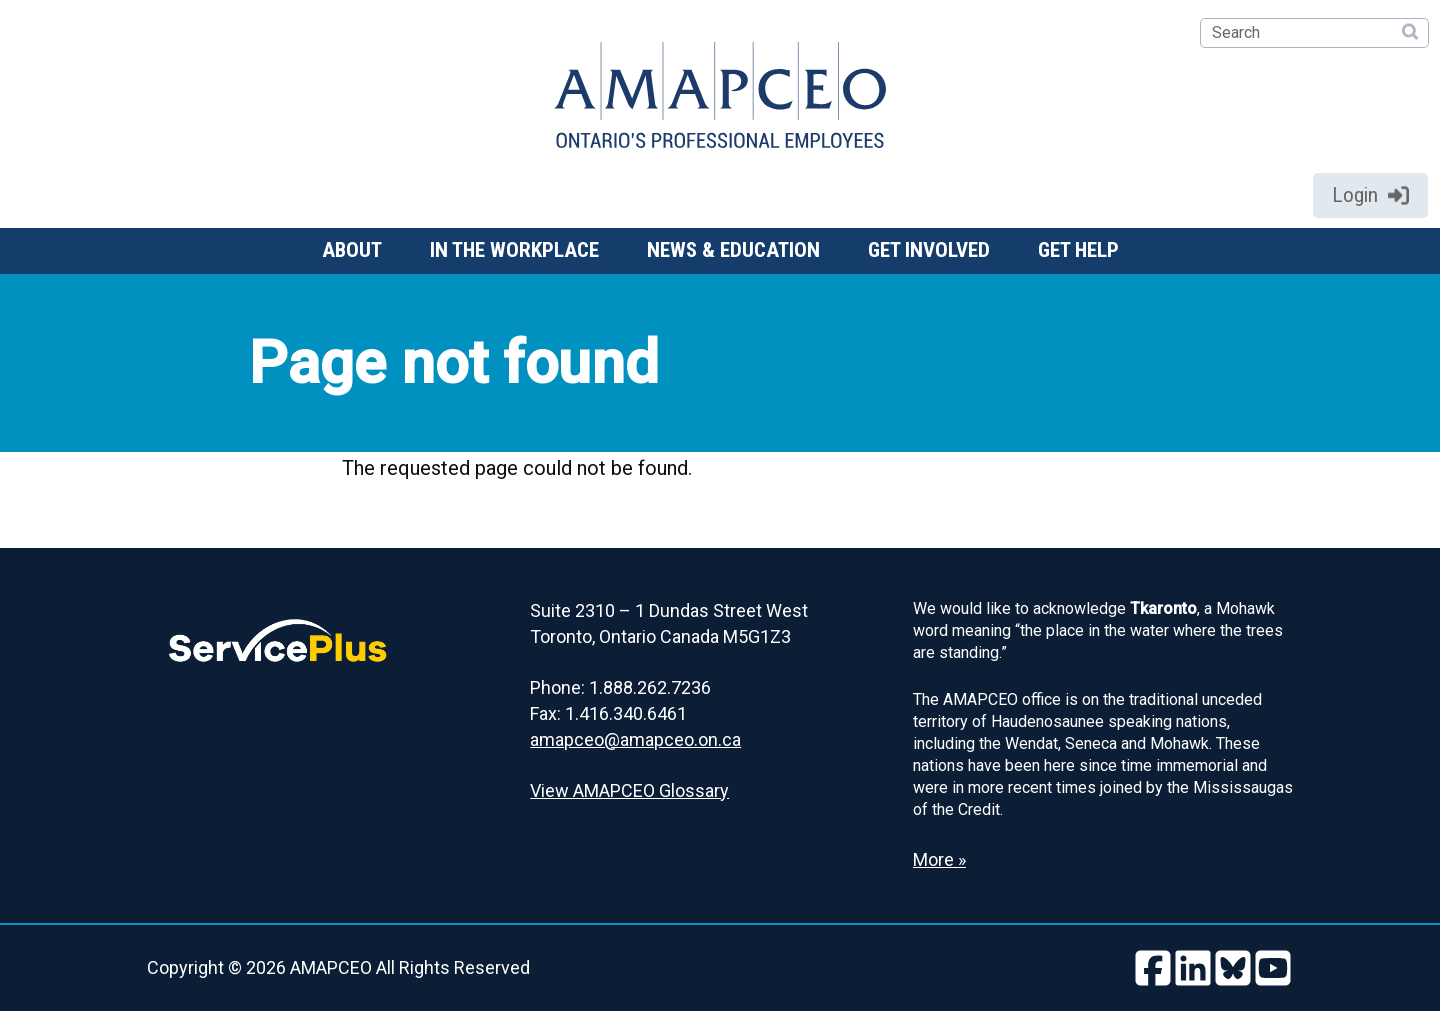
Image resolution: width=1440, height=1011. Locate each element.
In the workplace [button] (514, 250)
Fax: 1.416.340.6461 (608, 713)
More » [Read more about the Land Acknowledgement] (939, 859)
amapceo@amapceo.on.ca (635, 739)
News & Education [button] (733, 250)
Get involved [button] (929, 250)
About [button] (352, 250)
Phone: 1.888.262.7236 (620, 687)
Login (1370, 195)
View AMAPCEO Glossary (629, 790)
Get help (1078, 250)
